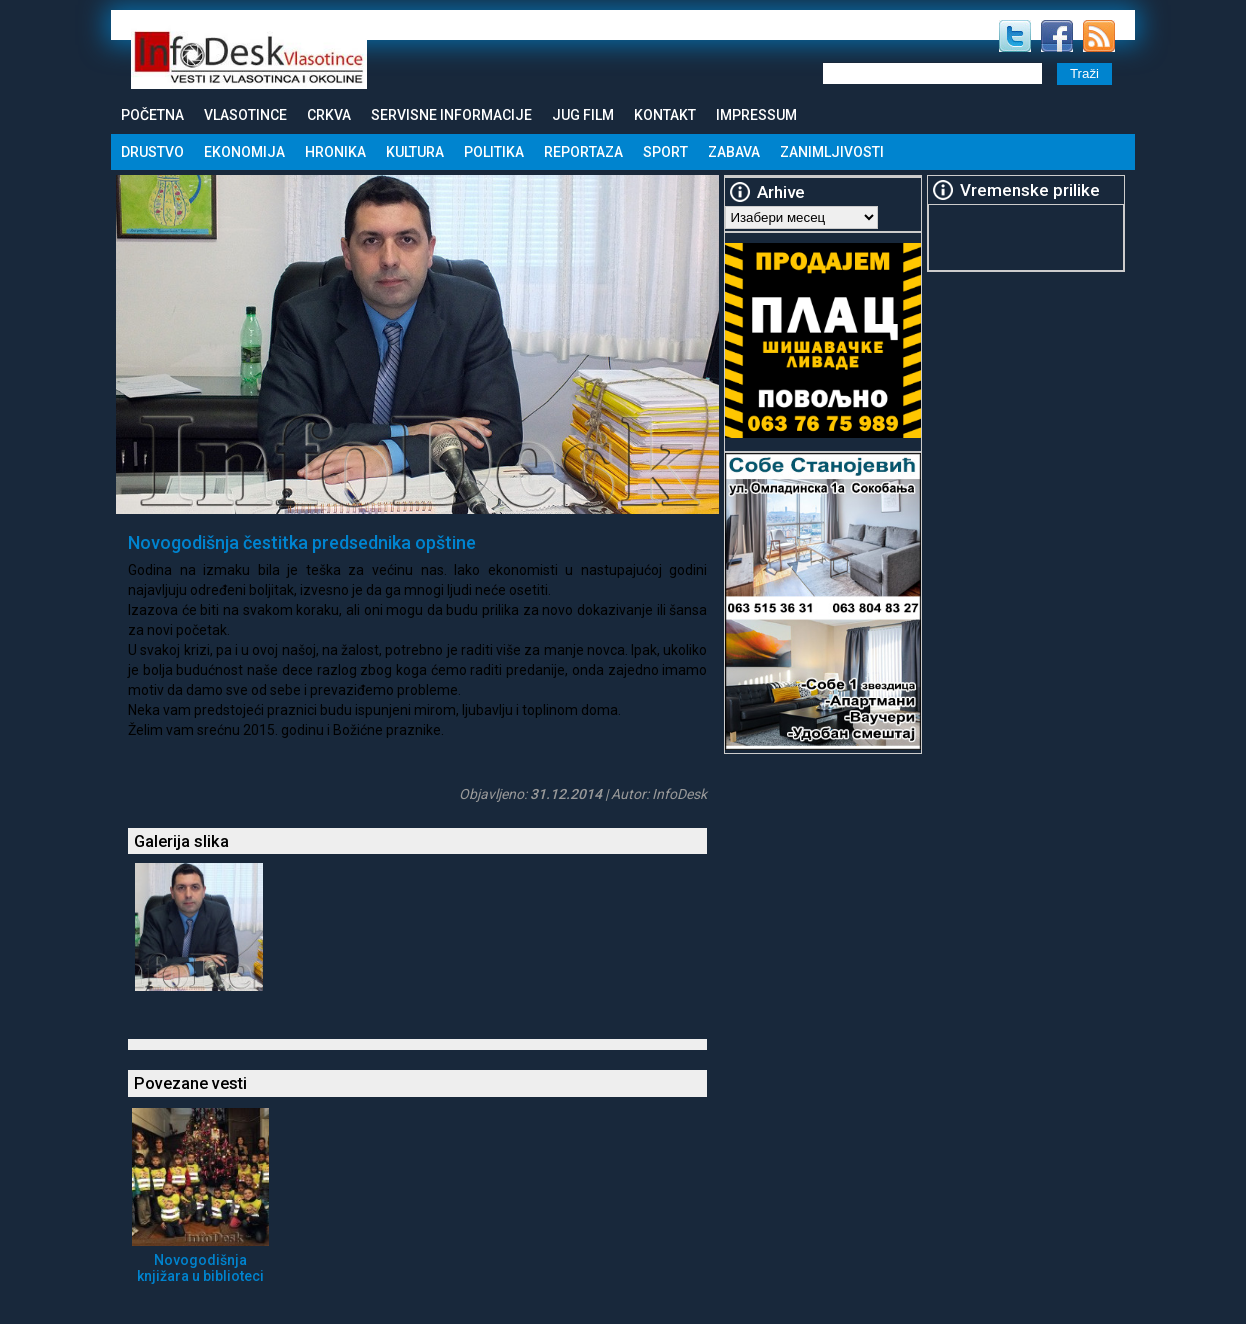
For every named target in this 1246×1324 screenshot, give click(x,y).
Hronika (335, 152)
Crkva (329, 115)
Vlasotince (245, 115)
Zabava (734, 152)
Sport (665, 152)
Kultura (415, 152)
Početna (152, 115)
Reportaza (583, 152)
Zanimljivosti (832, 152)
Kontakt (665, 115)
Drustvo (152, 152)
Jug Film (583, 115)
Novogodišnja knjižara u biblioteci (200, 1268)
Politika (494, 152)
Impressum (756, 115)
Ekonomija (244, 152)
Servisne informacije (451, 115)
